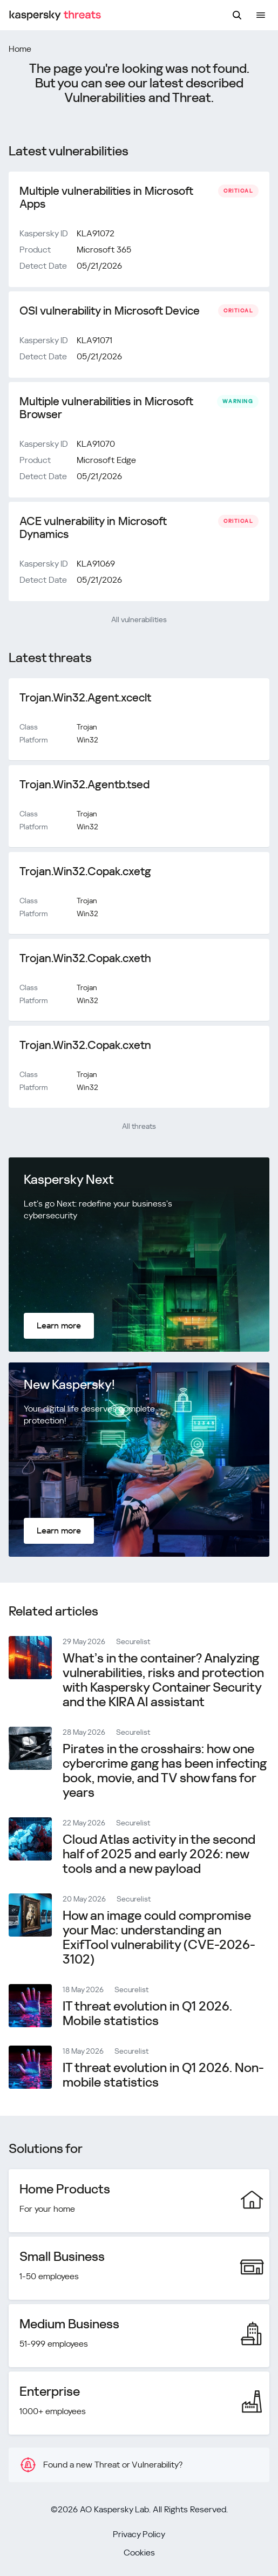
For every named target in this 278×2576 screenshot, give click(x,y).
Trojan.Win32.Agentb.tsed (84, 784)
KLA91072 (95, 233)
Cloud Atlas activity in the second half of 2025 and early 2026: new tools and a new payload (159, 1854)
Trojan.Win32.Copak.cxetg (85, 871)
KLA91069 (96, 563)
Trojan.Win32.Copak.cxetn (85, 1045)
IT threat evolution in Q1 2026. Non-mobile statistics (163, 2075)
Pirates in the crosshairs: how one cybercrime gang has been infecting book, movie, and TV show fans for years (165, 1770)
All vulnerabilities (139, 619)
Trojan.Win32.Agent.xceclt (85, 697)
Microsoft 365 (104, 249)
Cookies (139, 2552)
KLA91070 (96, 444)
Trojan (87, 727)
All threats (139, 1126)
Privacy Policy (139, 2534)
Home (20, 49)
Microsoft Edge (106, 460)
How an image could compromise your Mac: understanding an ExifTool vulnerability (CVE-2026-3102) (159, 1937)
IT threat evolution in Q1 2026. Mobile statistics (147, 2013)
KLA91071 (94, 340)
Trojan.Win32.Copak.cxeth (85, 958)
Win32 (87, 739)
